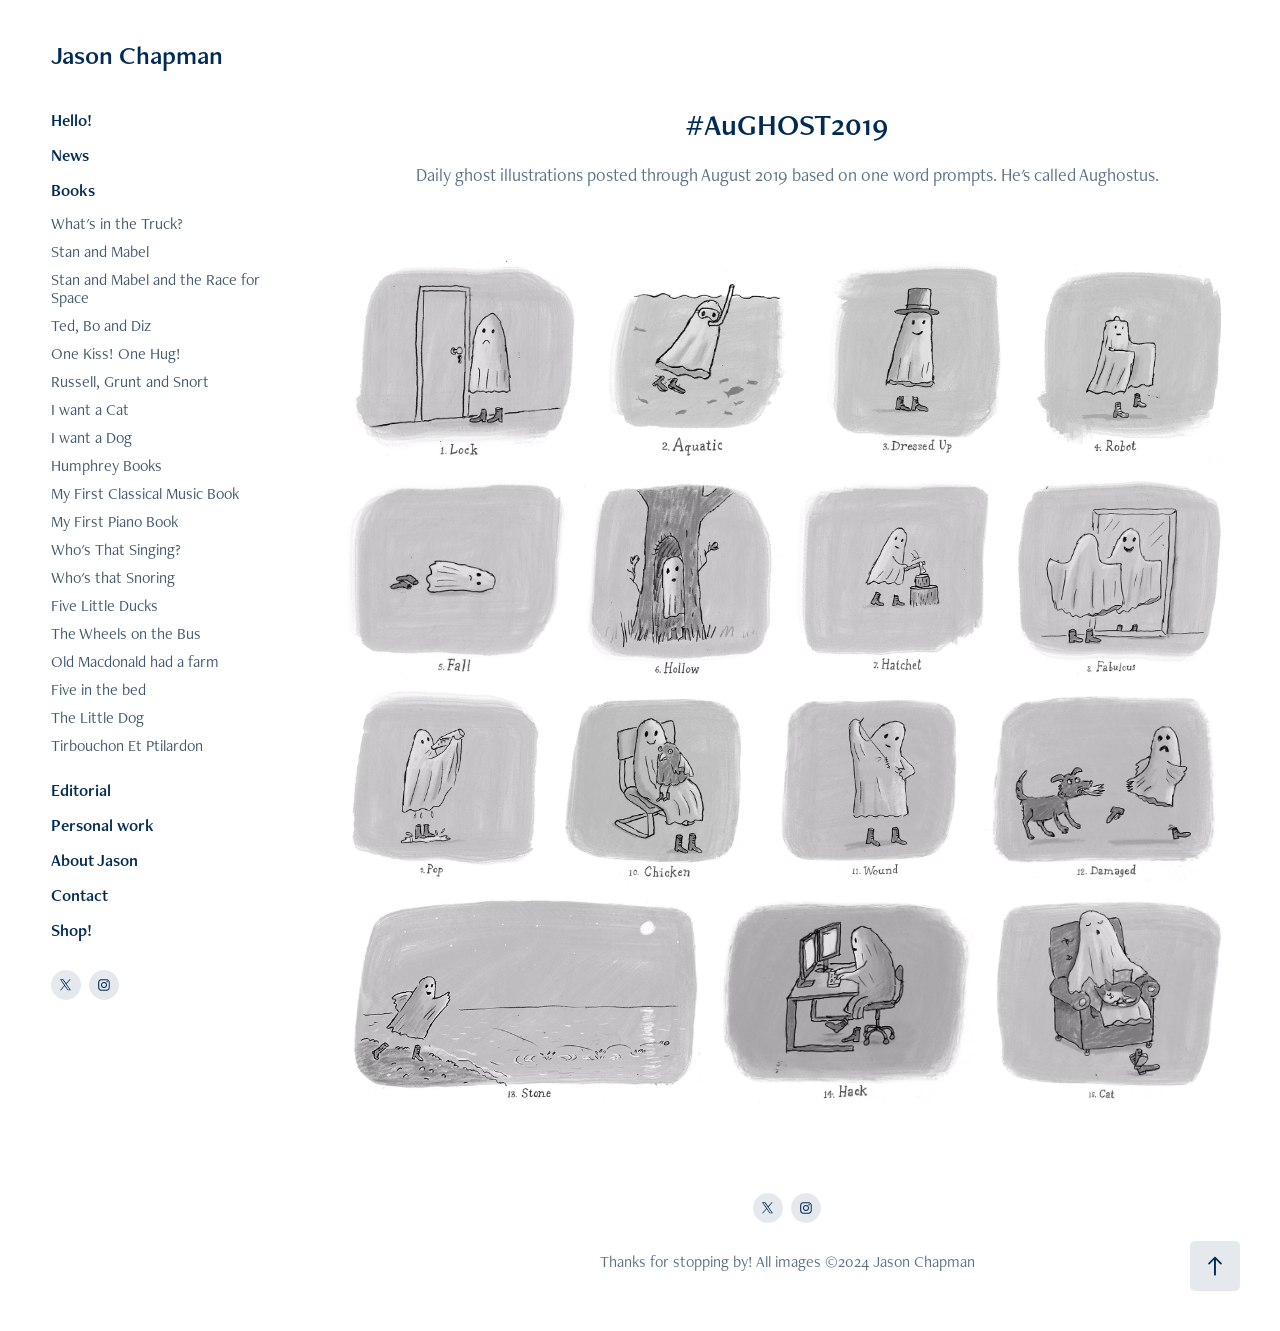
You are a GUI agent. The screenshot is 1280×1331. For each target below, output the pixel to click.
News (70, 155)
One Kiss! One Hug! (116, 353)
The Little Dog (97, 717)
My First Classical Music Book (145, 493)
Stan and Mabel (100, 251)
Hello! (71, 120)
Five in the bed (98, 689)
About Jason (94, 860)
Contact (79, 895)
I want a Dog (91, 437)
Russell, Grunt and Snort (130, 381)
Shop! (71, 930)
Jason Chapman (137, 55)
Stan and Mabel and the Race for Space (155, 288)
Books (73, 190)
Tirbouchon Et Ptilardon (127, 745)
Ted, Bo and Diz (101, 325)
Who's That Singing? (116, 549)
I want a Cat (90, 409)
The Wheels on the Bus (126, 633)
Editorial (81, 790)
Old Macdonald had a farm (135, 661)
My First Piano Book (114, 521)
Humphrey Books (106, 465)
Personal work (102, 825)
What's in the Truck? (117, 223)
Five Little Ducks (104, 605)
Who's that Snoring (113, 577)
